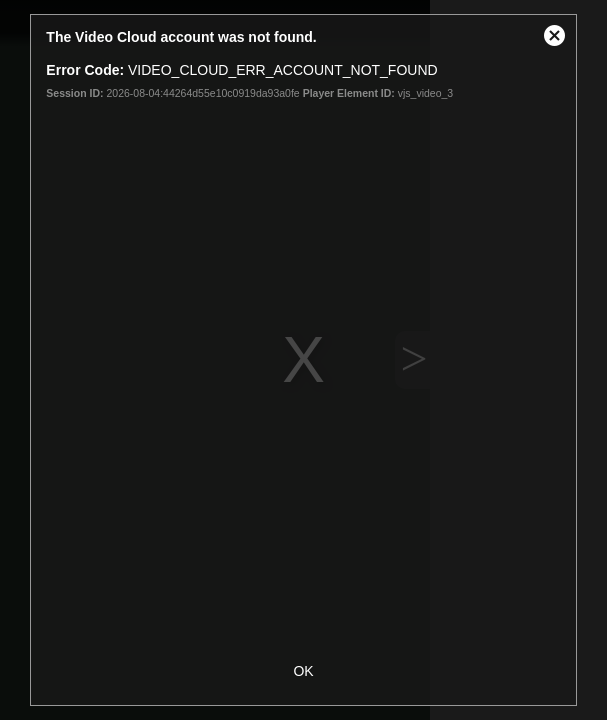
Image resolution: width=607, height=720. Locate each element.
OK (303, 671)
